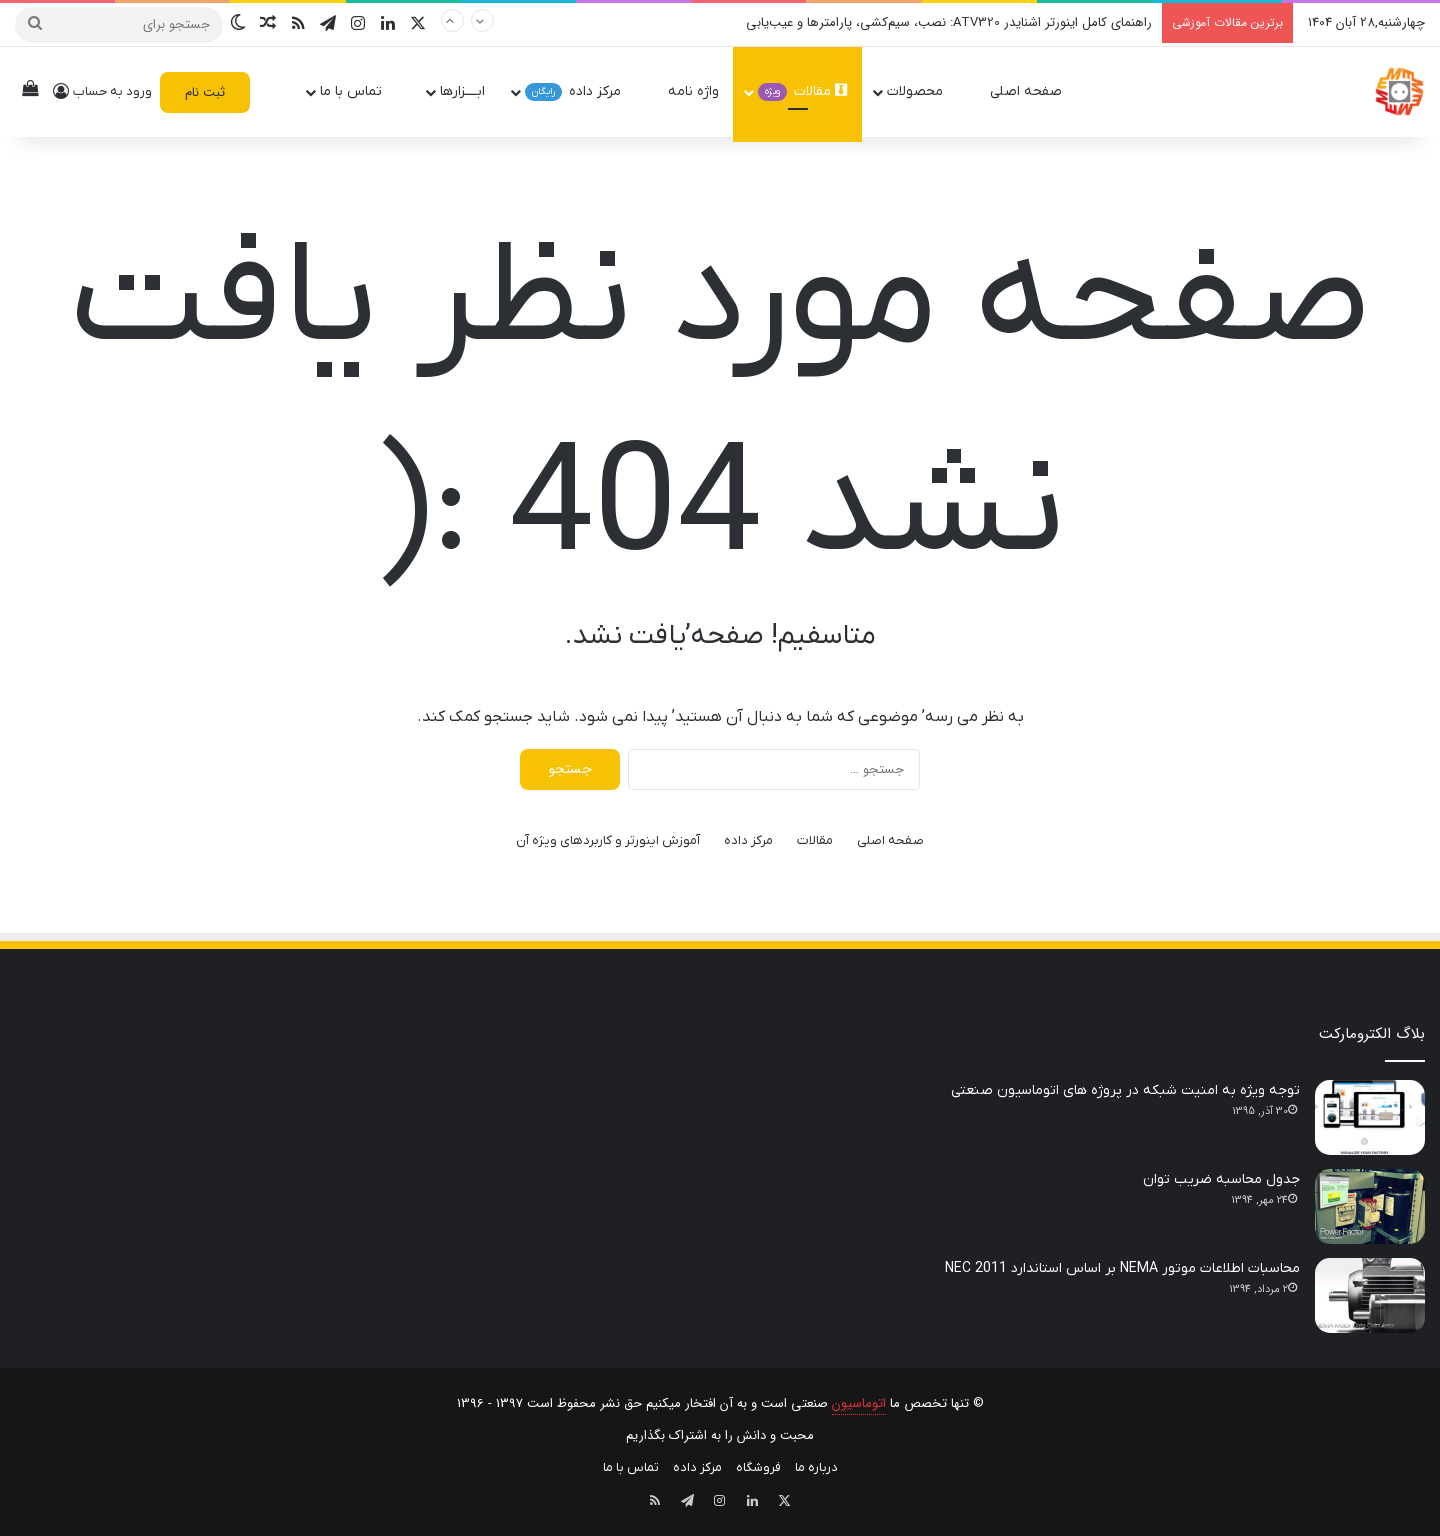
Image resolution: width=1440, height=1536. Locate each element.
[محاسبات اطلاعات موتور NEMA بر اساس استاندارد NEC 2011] (1370, 1295)
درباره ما (816, 1467)
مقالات (802, 91)
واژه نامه (693, 91)
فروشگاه (758, 1467)
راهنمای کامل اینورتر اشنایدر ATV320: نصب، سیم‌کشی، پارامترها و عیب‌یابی (949, 22)
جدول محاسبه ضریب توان (1221, 1179)
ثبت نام (205, 92)
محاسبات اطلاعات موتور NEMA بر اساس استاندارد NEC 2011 (1122, 1268)
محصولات (924, 91)
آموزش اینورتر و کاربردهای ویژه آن (608, 840)
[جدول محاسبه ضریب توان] (1370, 1206)
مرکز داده (582, 91)
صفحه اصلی (1035, 91)
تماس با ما (360, 91)
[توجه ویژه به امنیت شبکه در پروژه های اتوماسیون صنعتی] (1370, 1117)
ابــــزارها (462, 91)
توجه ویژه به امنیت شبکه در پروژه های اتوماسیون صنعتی (1125, 1090)
